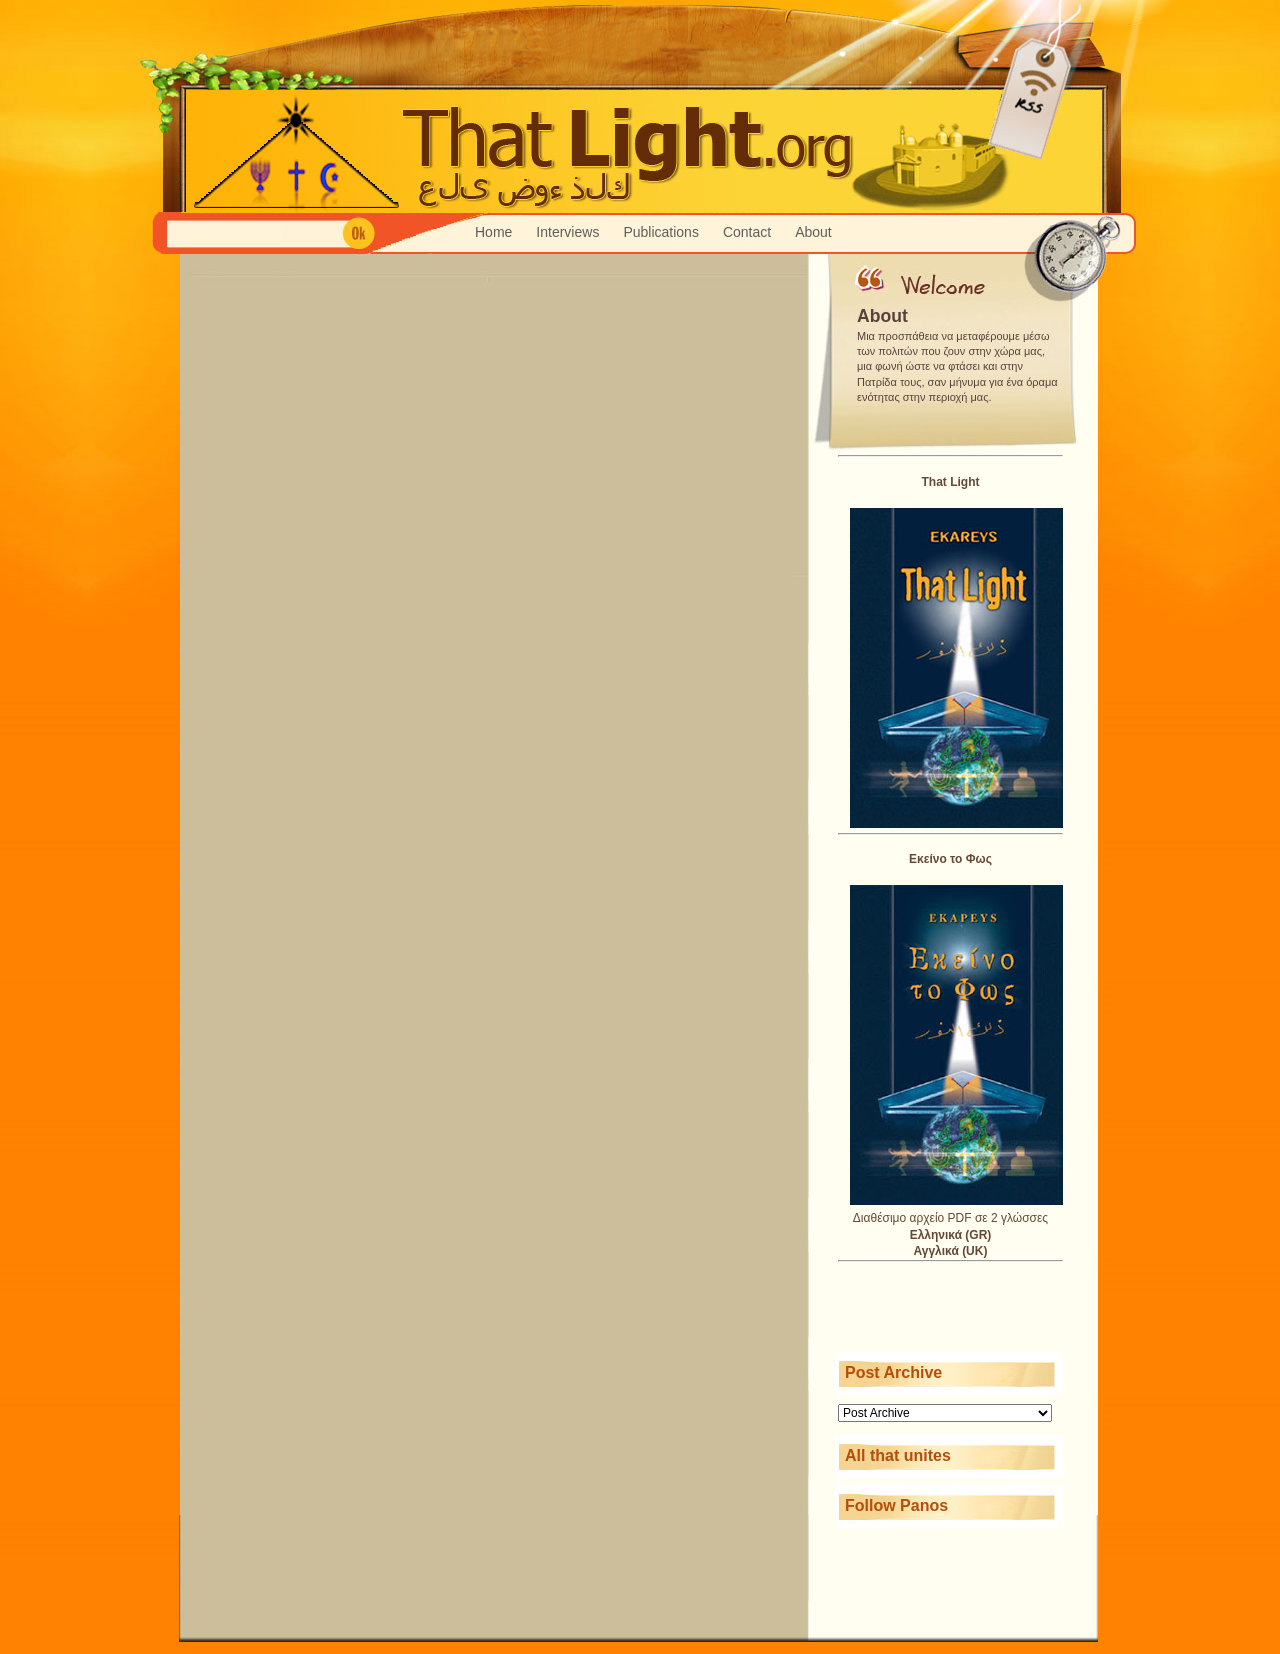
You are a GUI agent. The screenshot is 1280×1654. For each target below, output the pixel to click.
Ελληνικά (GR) (951, 1235)
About (813, 232)
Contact (747, 232)
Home (493, 232)
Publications (661, 232)
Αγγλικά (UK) (951, 1251)
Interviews (567, 232)
